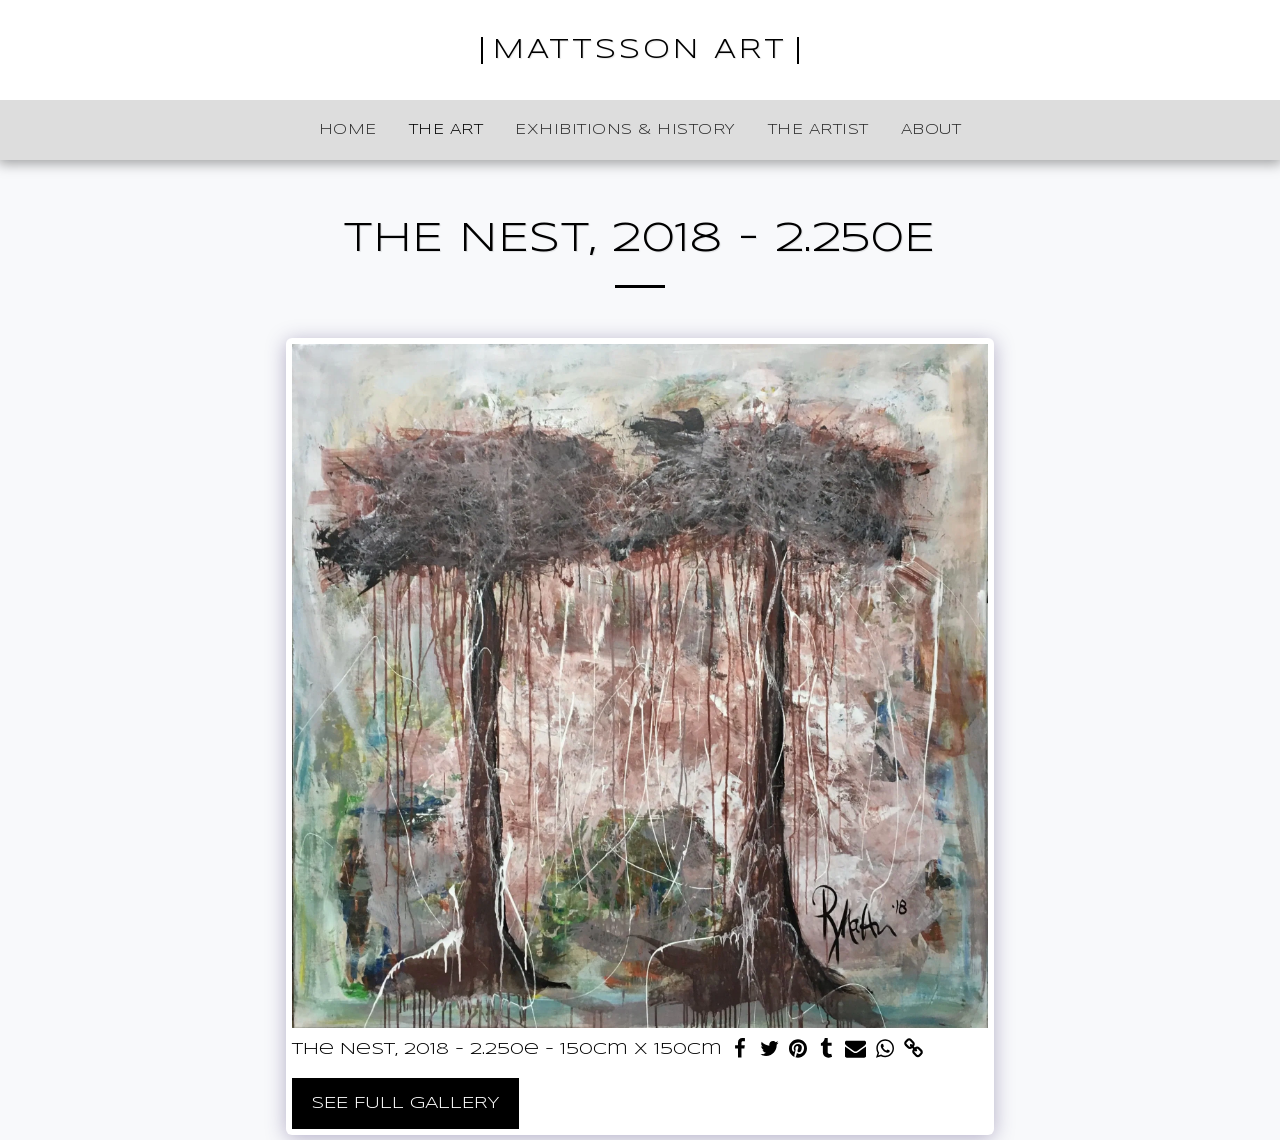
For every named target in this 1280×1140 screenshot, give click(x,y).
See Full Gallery (405, 1103)
